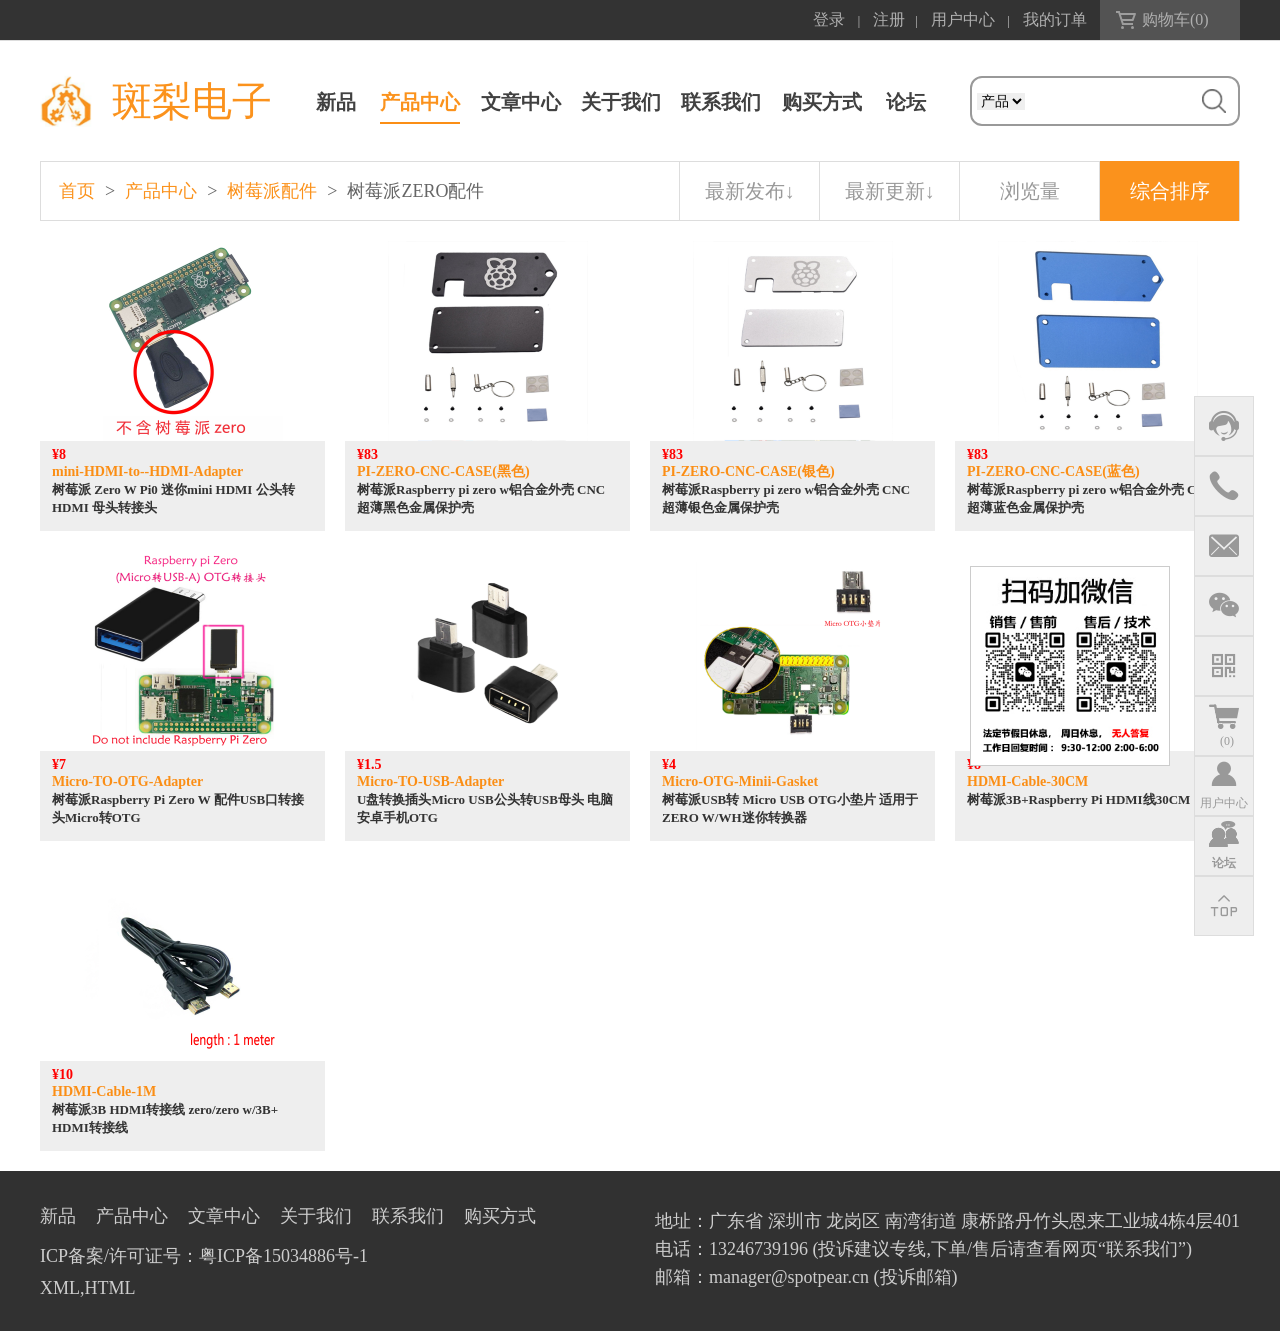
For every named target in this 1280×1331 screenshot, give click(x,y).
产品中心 (420, 102)
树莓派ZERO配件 (415, 191)
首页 (77, 191)
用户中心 (963, 19)
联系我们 (721, 102)
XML (60, 1288)
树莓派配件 (272, 191)
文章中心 (521, 102)
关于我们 (621, 102)
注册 (889, 19)
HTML (110, 1288)
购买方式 (822, 102)
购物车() (1175, 19)
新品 (336, 102)
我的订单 (1055, 19)
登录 (829, 19)
